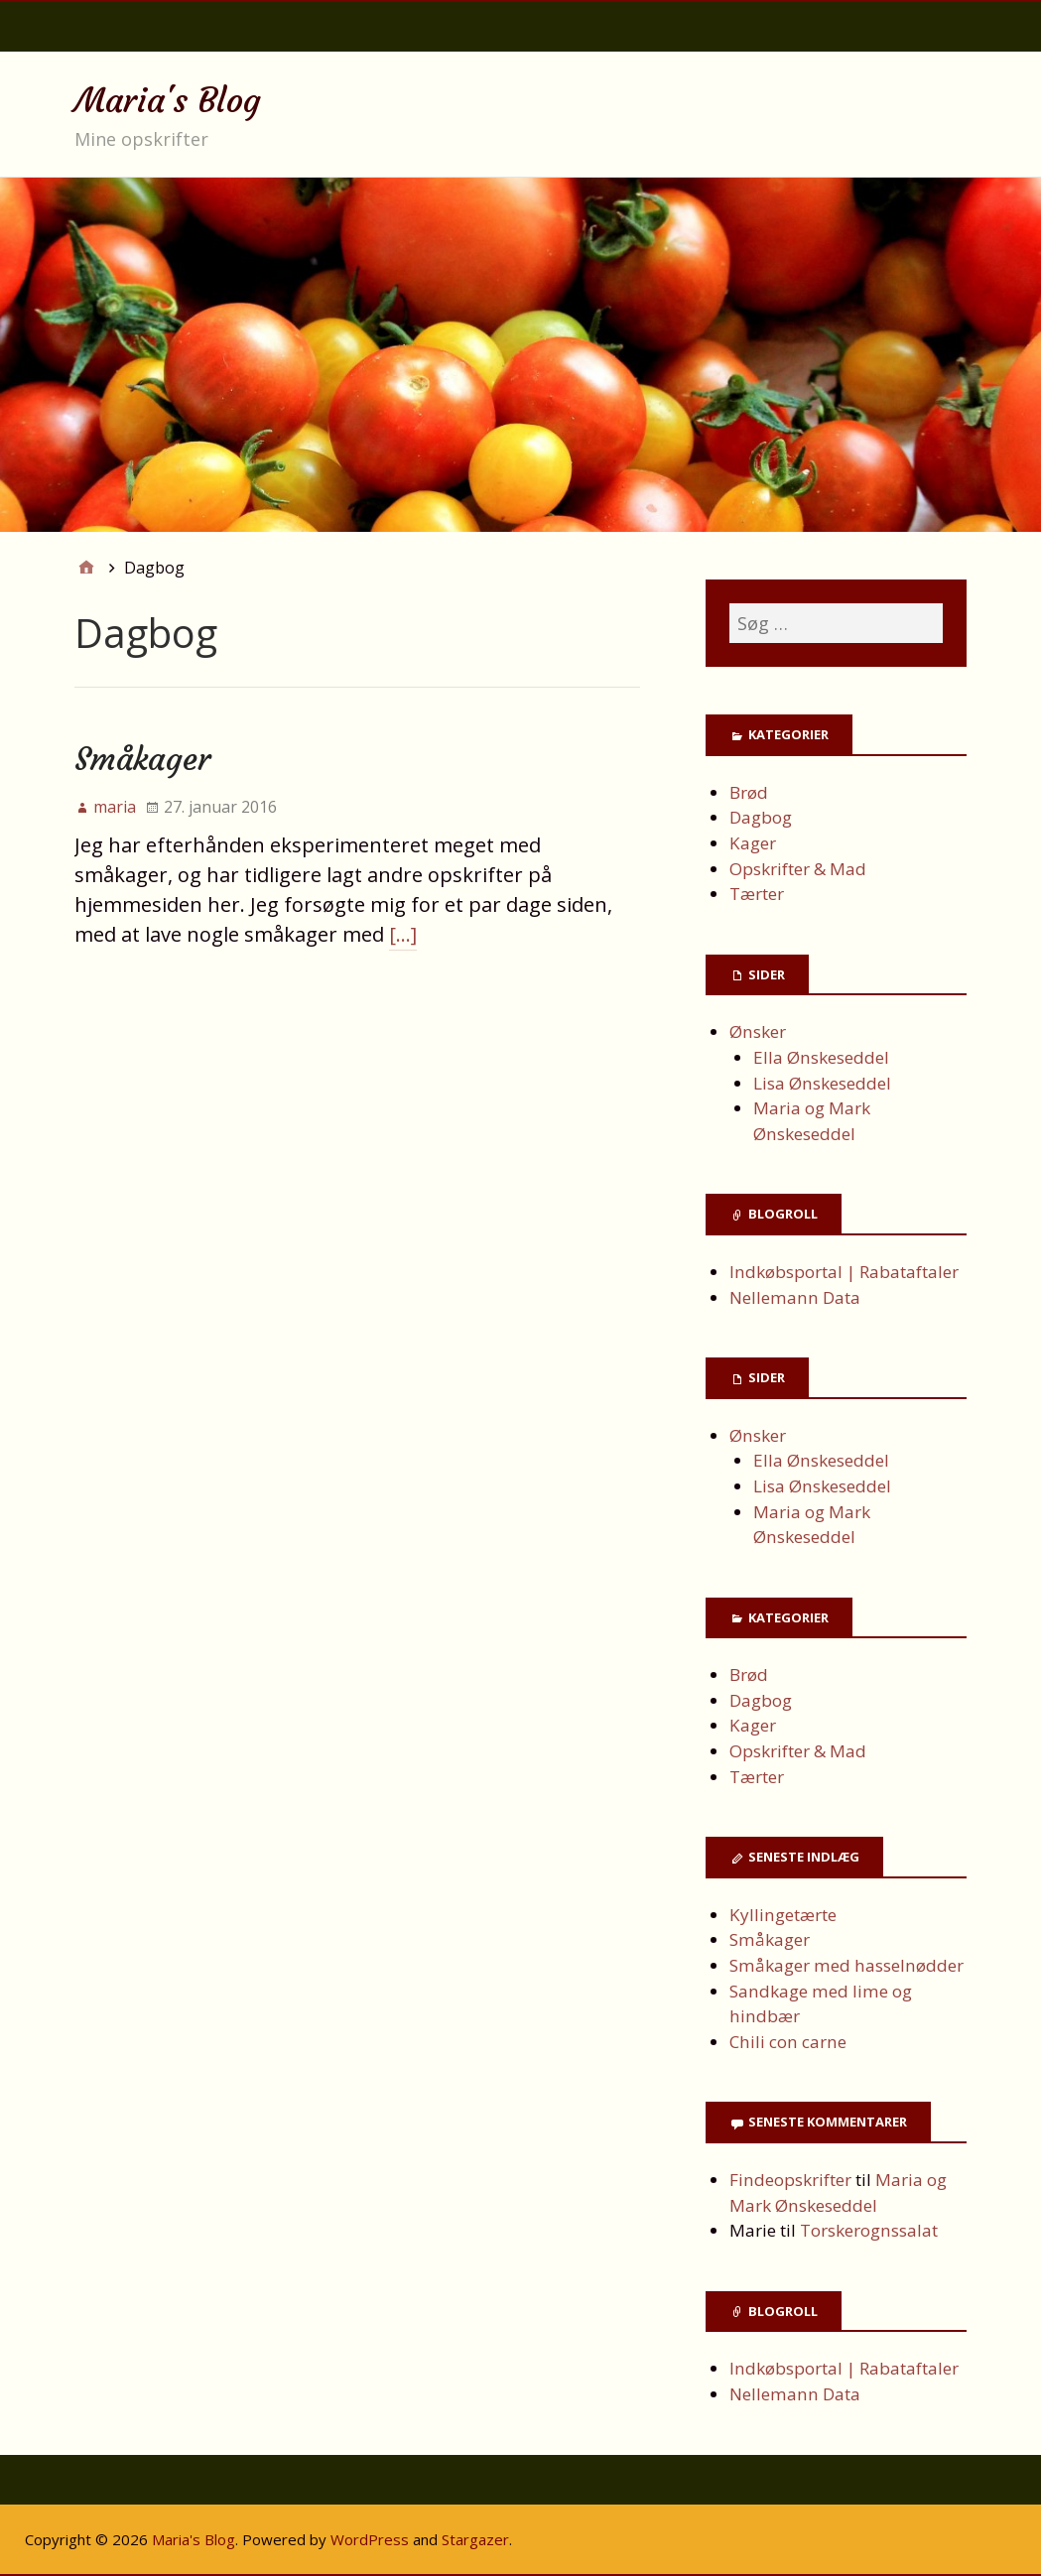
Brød (748, 792)
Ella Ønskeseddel (821, 1057)
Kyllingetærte (783, 1914)
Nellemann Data (794, 1297)
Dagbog (760, 817)
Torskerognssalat (869, 2230)
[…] (403, 934)
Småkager (142, 759)
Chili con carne (789, 2041)
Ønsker (757, 1031)
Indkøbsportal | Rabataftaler (844, 1271)
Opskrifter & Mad (797, 868)
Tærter (756, 893)
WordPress (369, 2539)
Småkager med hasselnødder (846, 1965)
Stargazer (475, 2539)
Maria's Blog (167, 100)
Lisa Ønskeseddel (822, 1083)
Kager (752, 843)
